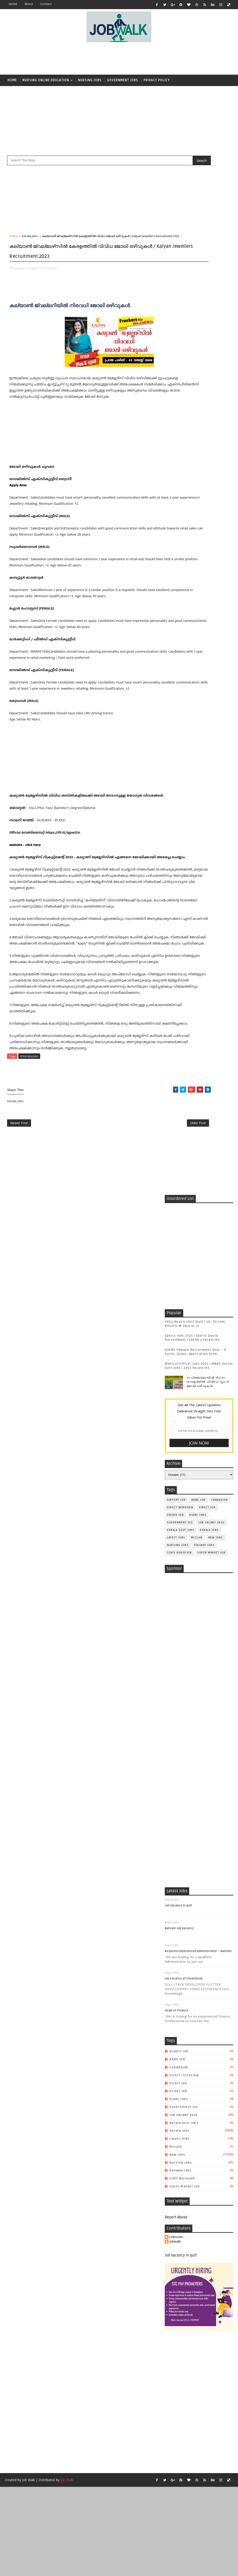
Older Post (149, 1205)
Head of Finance (176, 1509)
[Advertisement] (119, 58)
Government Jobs (122, 80)
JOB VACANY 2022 (212, 486)
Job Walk (28, 1980)
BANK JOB (198, 464)
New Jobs (215, 501)
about (29, 4)
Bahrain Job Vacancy (179, 1427)
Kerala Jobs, (49, 284)
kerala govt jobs (180, 494)
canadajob (219, 464)
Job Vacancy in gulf (178, 1404)
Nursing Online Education (45, 80)
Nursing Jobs (90, 80)
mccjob (197, 501)
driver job (175, 479)
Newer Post (19, 1205)
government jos (180, 486)
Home (12, 4)
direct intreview (180, 471)
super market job (211, 516)
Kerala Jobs (30, 239)
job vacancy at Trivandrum (184, 1477)
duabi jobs (197, 479)
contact (46, 4)
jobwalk (175, 1740)
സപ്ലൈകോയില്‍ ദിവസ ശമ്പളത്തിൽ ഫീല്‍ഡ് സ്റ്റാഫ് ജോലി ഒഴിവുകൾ (207, 346)
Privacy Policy (157, 80)
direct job (207, 471)
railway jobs (204, 509)
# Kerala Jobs (29, 1134)
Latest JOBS (176, 501)
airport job (176, 464)
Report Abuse (176, 1715)
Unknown (176, 1736)
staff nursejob (179, 516)
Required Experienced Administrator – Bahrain (198, 1449)
